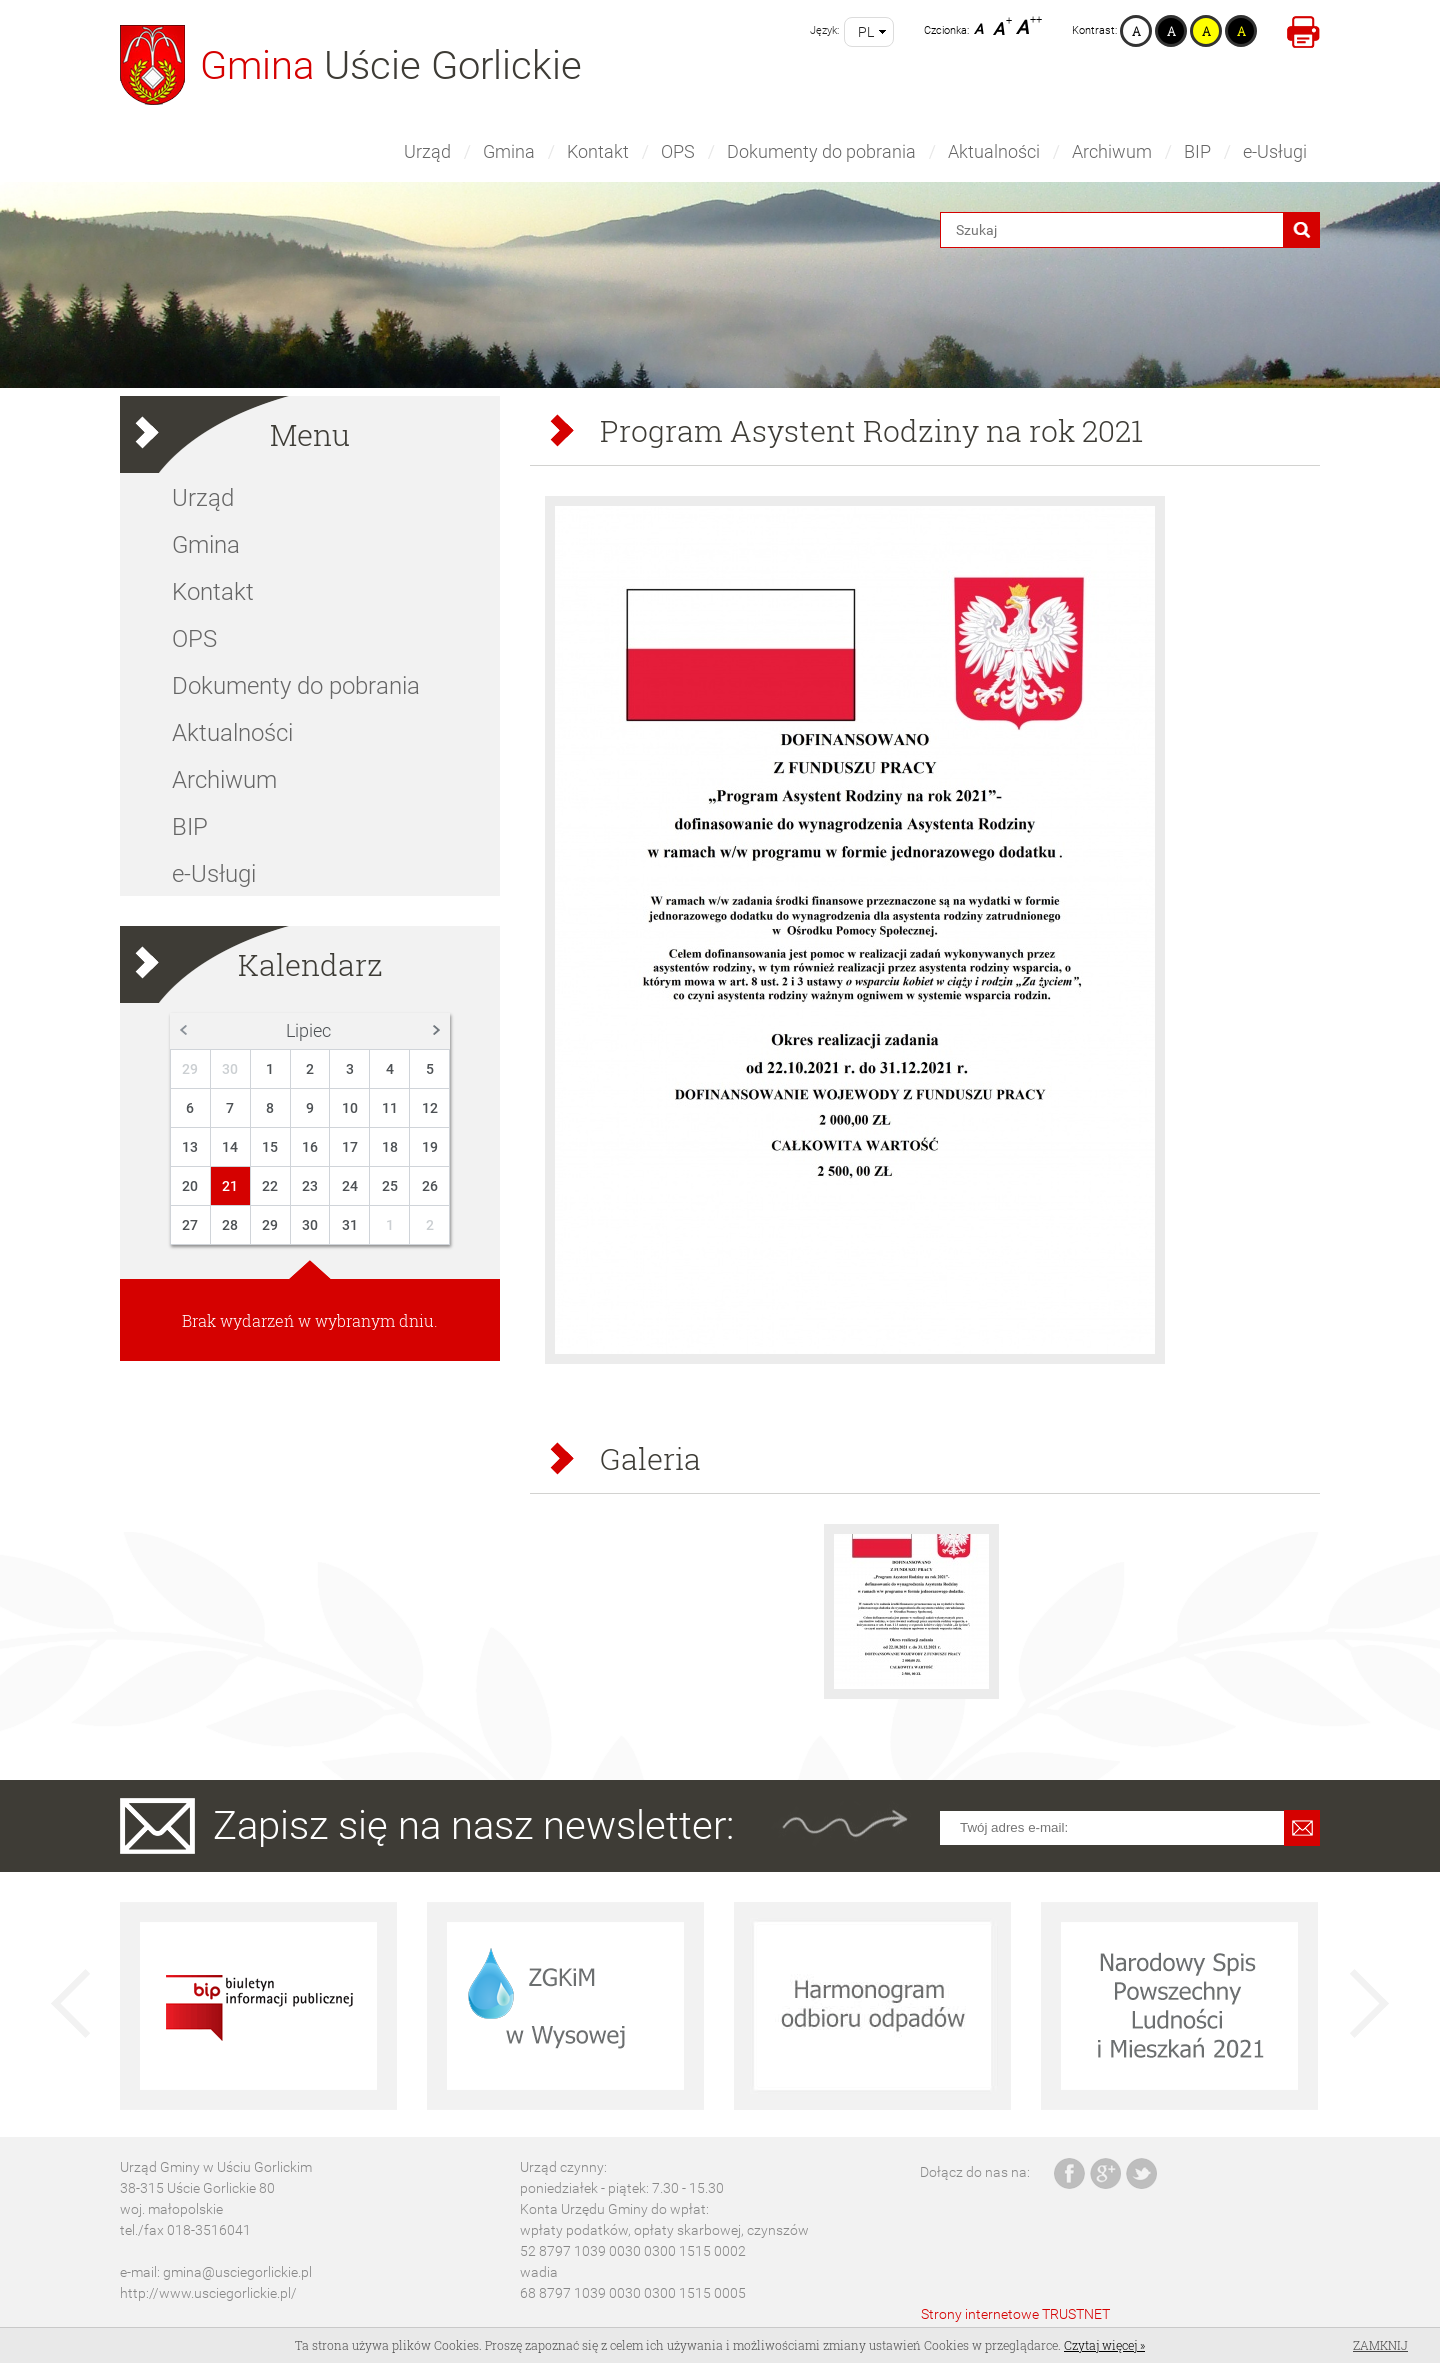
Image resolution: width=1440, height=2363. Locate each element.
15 (270, 1147)
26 (430, 1186)
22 (270, 1186)
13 (190, 1147)
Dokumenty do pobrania (821, 151)
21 (230, 1186)
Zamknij (1380, 2345)
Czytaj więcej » (1104, 2345)
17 (350, 1147)
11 (390, 1108)
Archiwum (1112, 151)
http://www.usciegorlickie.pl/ (208, 2293)
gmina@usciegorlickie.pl (237, 2272)
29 (190, 1069)
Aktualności (994, 151)
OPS (678, 151)
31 (350, 1225)
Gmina (509, 151)
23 (310, 1186)
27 (190, 1225)
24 (350, 1186)
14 (230, 1147)
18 (390, 1147)
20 (190, 1186)
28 (230, 1225)
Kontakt (598, 151)
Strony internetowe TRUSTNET (1015, 2314)
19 (430, 1147)
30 (230, 1069)
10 (350, 1108)
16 (310, 1147)
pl (866, 32)
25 (390, 1186)
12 (430, 1108)
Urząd (427, 151)
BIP (1197, 151)
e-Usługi (1275, 151)
